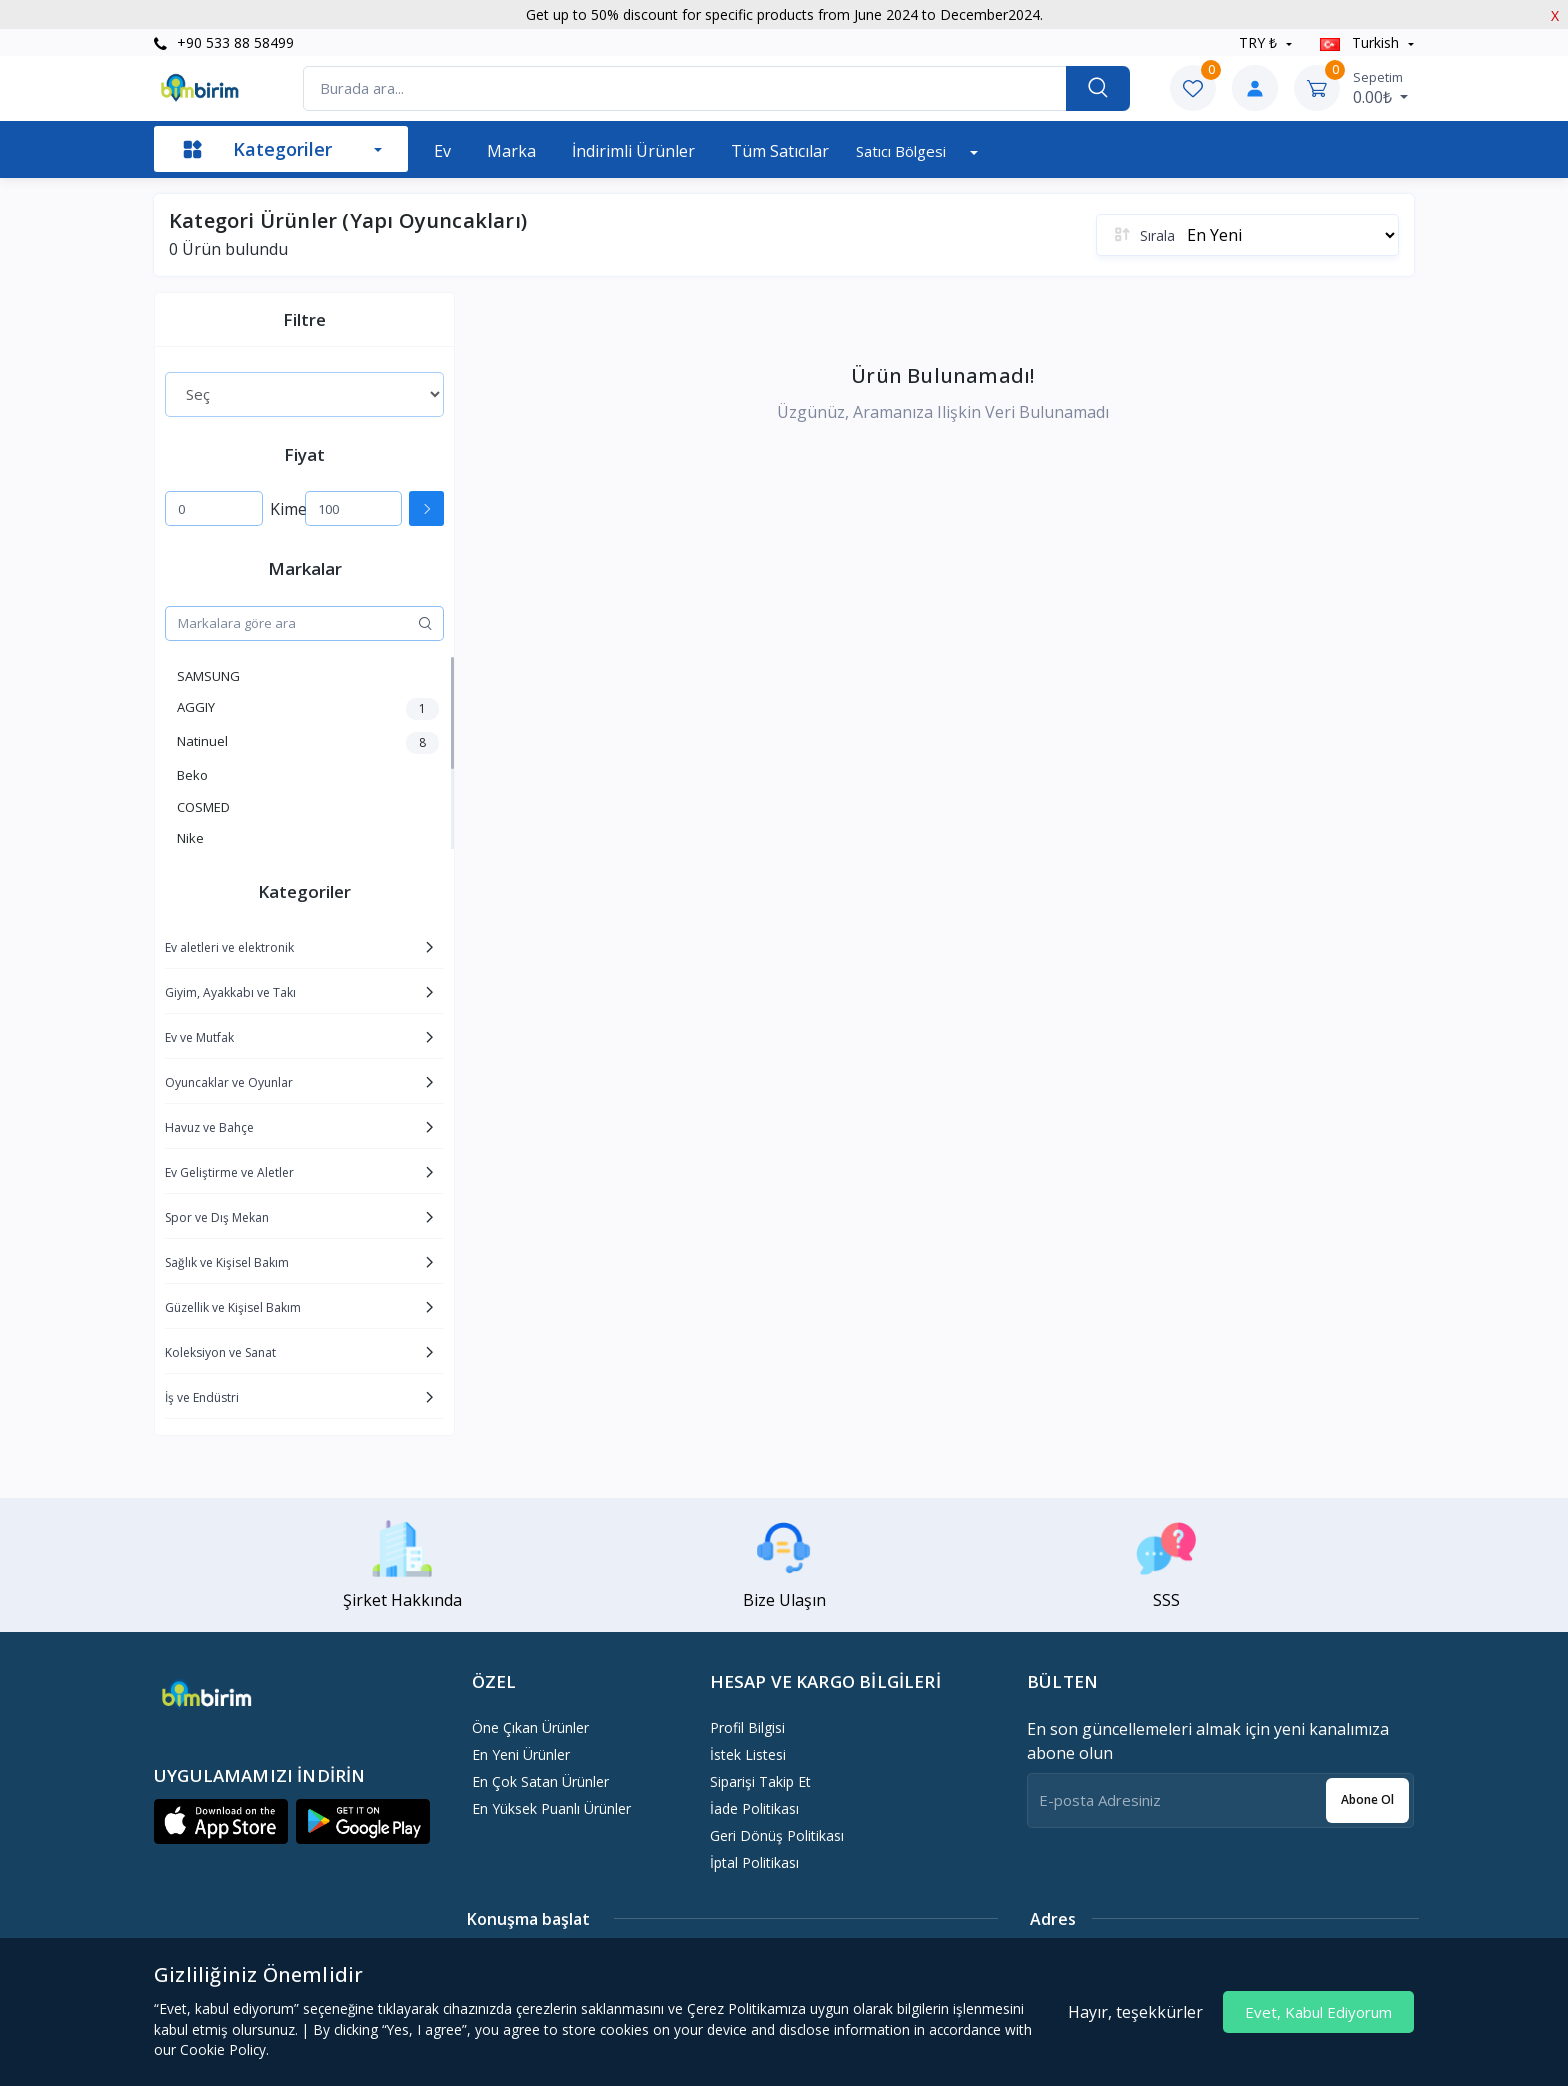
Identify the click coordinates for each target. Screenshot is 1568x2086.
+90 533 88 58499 (224, 42)
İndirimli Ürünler (633, 151)
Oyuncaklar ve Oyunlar (229, 1082)
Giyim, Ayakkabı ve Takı (230, 992)
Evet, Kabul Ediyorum (1318, 2012)
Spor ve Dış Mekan (217, 1217)
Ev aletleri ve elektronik (229, 947)
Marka (511, 151)
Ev (442, 151)
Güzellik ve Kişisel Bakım (233, 1307)
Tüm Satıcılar (780, 151)
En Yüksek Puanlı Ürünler (551, 1808)
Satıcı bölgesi (903, 151)
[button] (221, 1822)
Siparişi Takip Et (760, 1781)
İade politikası (754, 1808)
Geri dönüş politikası (777, 1835)
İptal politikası (754, 1862)
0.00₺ (1380, 88)
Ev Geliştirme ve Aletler (229, 1172)
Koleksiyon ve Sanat (220, 1352)
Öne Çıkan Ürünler (530, 1727)
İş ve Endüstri (202, 1397)
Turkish (1361, 42)
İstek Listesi (748, 1754)
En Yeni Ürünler (521, 1754)
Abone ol (1367, 1799)
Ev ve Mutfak (199, 1037)
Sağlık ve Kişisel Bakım (227, 1262)
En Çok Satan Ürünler (540, 1781)
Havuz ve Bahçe (209, 1127)
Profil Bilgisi (747, 1727)
